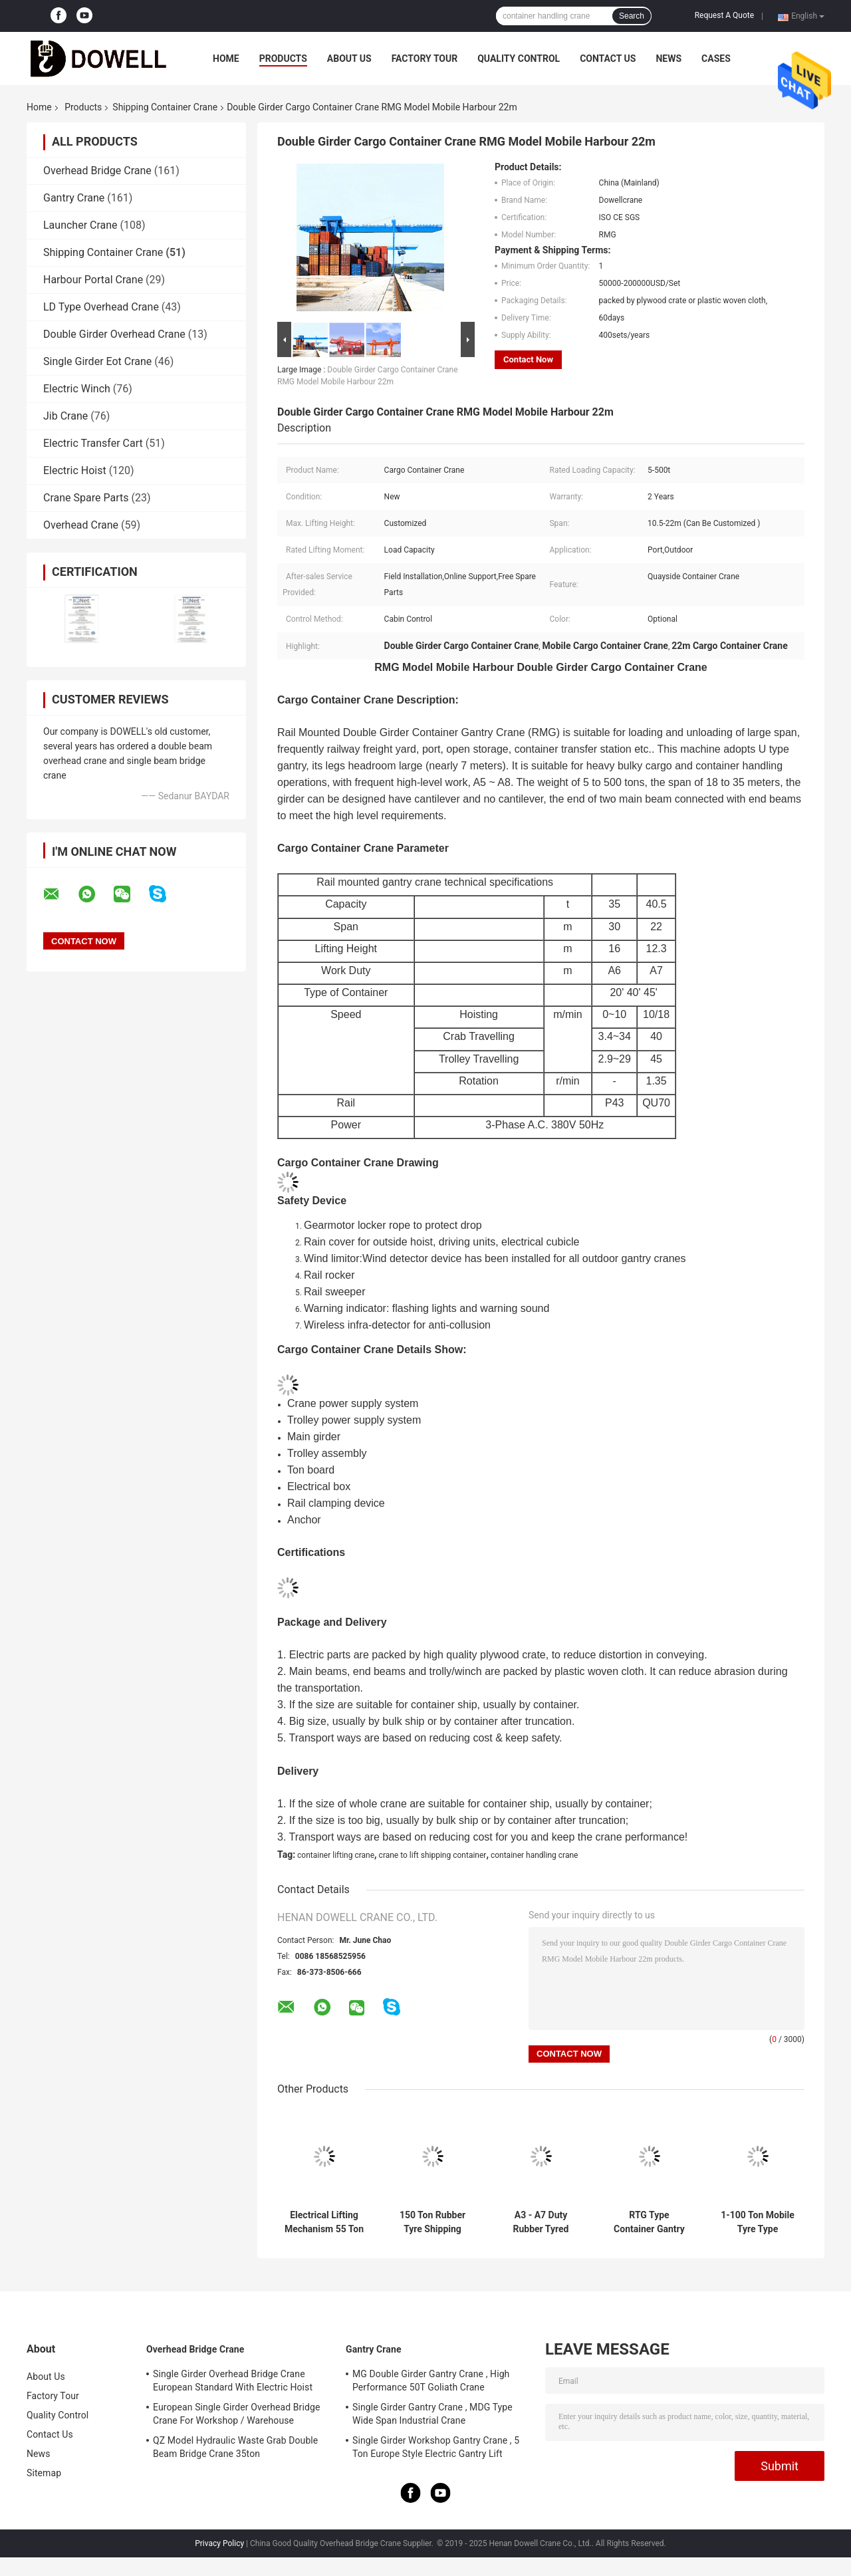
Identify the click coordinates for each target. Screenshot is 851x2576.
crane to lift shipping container (433, 1855)
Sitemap (44, 2473)
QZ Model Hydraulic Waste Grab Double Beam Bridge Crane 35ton (235, 2447)
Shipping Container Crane (164, 107)
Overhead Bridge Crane (97, 170)
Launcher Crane (80, 225)
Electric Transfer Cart (93, 443)
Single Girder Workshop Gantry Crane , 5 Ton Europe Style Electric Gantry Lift (435, 2447)
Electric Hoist (74, 470)
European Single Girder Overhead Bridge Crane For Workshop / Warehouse (236, 2414)
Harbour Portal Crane (93, 279)
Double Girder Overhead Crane (114, 334)
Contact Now (528, 359)
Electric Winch (76, 388)
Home (226, 58)
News (668, 58)
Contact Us (608, 58)
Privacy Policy (219, 2543)
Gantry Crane (73, 198)
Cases (716, 58)
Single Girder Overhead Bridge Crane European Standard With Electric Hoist (232, 2380)
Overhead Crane (80, 525)
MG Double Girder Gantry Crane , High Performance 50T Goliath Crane (430, 2380)
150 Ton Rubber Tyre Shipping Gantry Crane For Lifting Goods (432, 2222)
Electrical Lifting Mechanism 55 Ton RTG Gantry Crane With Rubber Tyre (324, 2222)
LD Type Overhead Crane (101, 307)
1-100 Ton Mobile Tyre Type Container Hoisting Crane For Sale (758, 2222)
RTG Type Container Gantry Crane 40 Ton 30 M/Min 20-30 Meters (649, 2222)
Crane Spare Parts (85, 497)
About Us (349, 58)
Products (283, 58)
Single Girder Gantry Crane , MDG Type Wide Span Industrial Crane (432, 2414)
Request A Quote (724, 15)
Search (631, 16)
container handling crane (534, 1855)
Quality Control (518, 58)
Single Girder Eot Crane (97, 361)
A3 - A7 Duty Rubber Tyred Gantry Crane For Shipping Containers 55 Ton (540, 2222)
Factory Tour (425, 58)
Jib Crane (65, 416)
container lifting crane (335, 1855)
